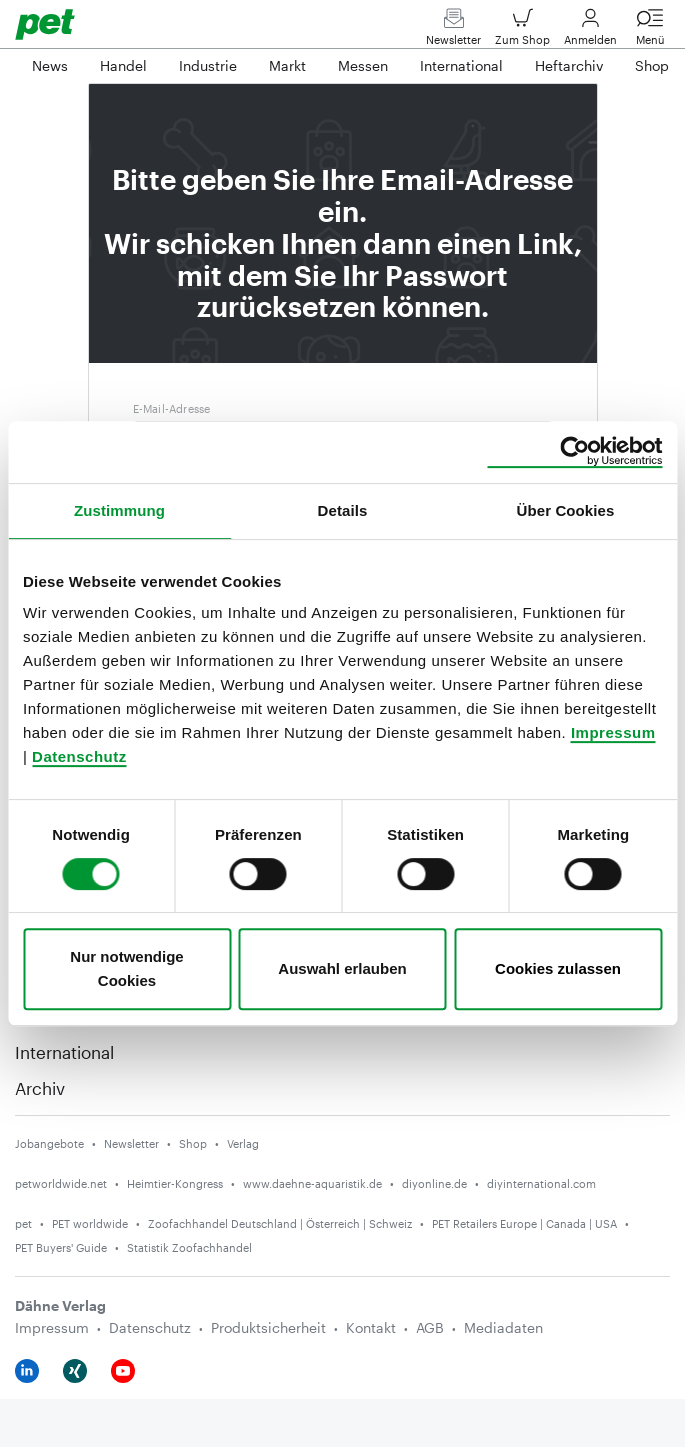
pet (23, 1223)
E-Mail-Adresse (172, 408)
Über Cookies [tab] (566, 510)
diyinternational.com (541, 1183)
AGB (430, 1327)
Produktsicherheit (268, 1327)
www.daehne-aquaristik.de (312, 1183)
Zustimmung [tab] (119, 510)
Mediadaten (503, 1327)
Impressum (613, 732)
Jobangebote (49, 1143)
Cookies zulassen (558, 968)
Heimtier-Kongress (175, 1183)
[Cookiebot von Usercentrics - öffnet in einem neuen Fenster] (574, 452)
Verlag (243, 1143)
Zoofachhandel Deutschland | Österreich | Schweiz (280, 1223)
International (64, 1052)
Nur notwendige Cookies (126, 968)
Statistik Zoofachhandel (189, 1247)
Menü (650, 31)
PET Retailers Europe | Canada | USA (524, 1223)
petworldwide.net (61, 1183)
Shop (193, 1143)
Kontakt (371, 1327)
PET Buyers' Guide (61, 1247)
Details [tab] (343, 510)
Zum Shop (522, 31)
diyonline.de (434, 1183)
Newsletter (453, 31)
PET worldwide (90, 1223)
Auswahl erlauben (342, 968)
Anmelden (590, 31)
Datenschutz (79, 756)
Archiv (40, 1088)
